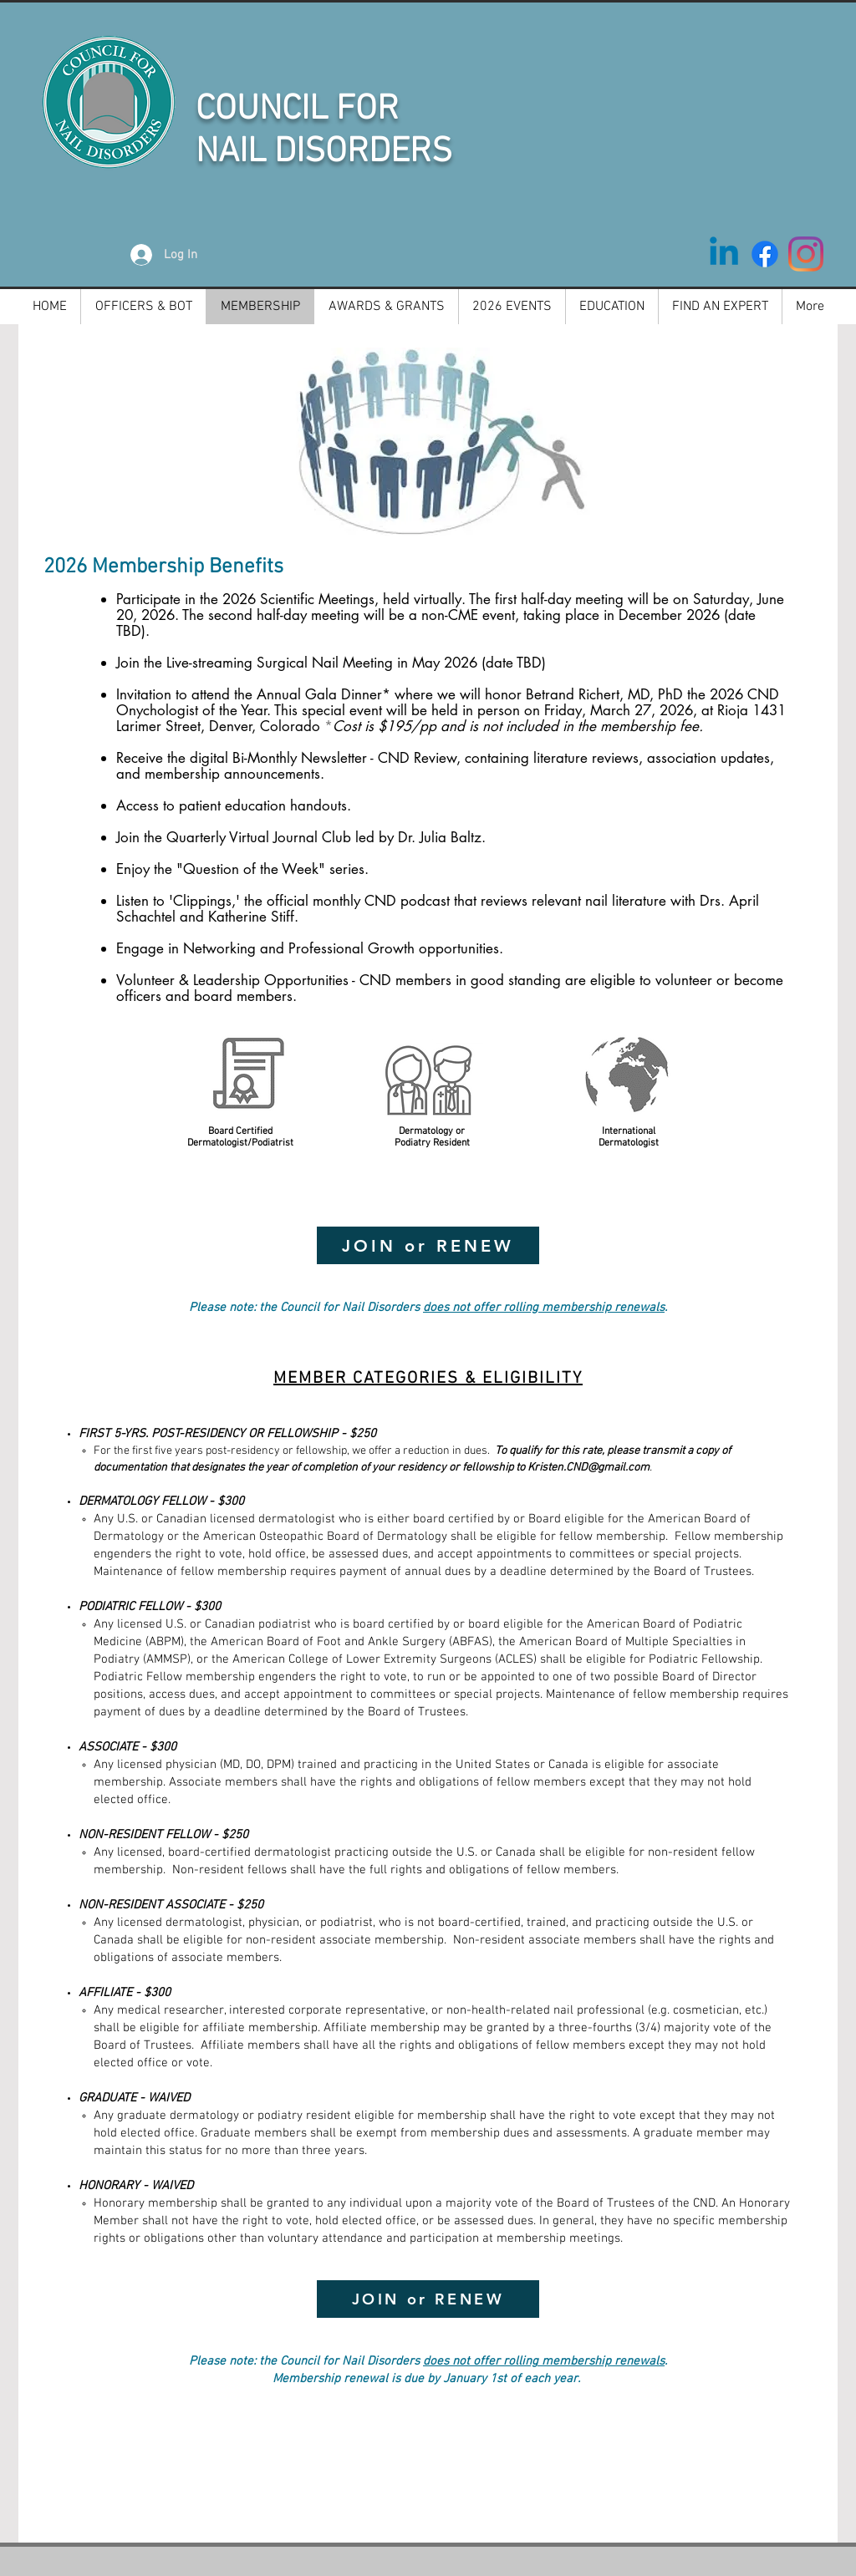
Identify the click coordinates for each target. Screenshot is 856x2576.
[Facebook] (764, 254)
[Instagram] (805, 254)
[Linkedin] (723, 254)
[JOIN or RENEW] (428, 1245)
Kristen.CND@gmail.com (588, 1468)
